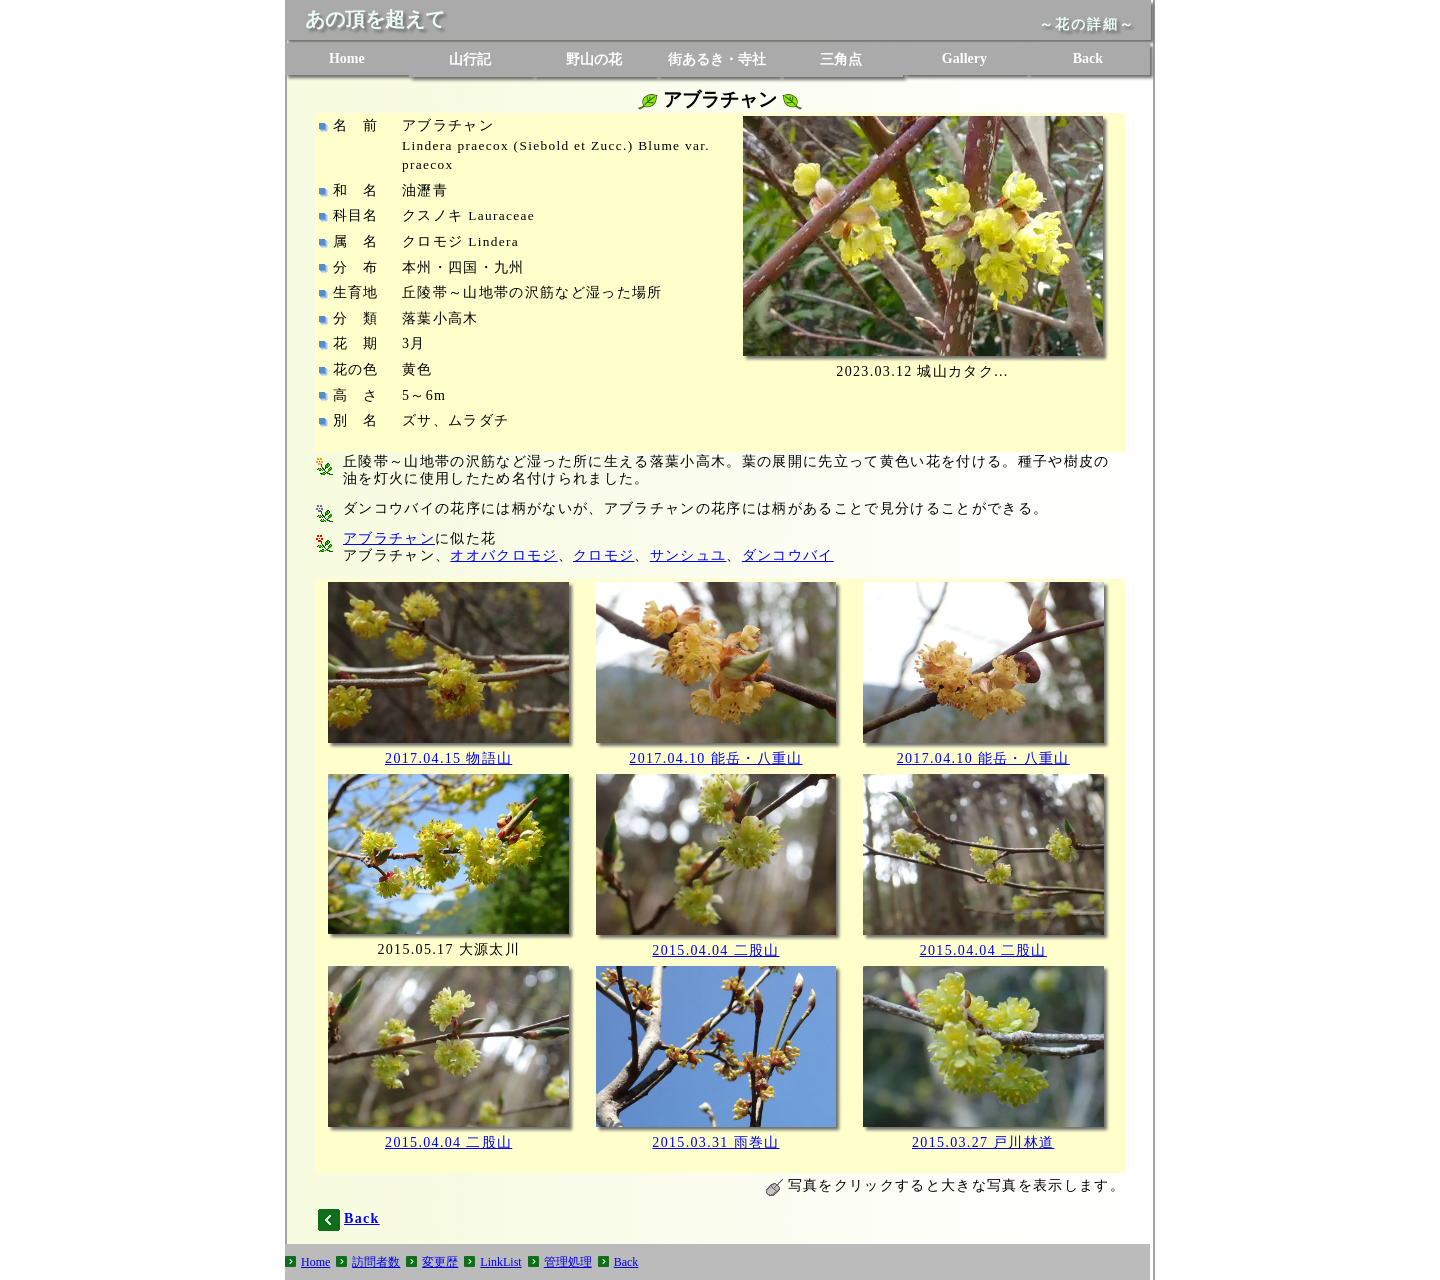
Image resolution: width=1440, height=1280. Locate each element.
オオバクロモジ (503, 555)
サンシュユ (688, 555)
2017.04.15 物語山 (448, 758)
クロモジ (603, 555)
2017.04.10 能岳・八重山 (715, 758)
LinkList (500, 1262)
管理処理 (568, 1262)
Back (1088, 58)
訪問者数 (376, 1262)
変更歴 (440, 1262)
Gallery (964, 58)
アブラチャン (389, 538)
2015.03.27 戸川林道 (983, 1142)
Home (347, 58)
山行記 (470, 59)
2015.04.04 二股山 (715, 950)
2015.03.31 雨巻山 (715, 1142)
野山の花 (594, 59)
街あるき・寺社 (717, 59)
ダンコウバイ (788, 555)
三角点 (841, 59)
